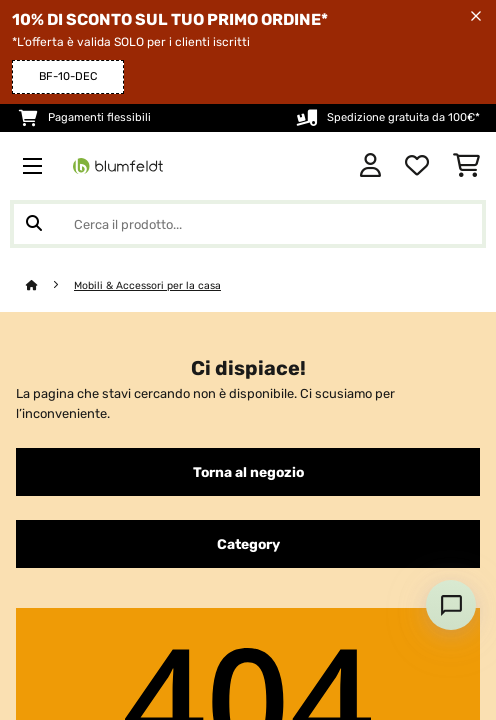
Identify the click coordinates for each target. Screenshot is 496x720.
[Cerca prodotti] (248, 224)
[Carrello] (466, 166)
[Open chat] (451, 605)
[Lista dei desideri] (417, 166)
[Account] (370, 166)
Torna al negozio (248, 472)
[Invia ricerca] (34, 224)
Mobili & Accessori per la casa (147, 285)
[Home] (50, 285)
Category (248, 544)
